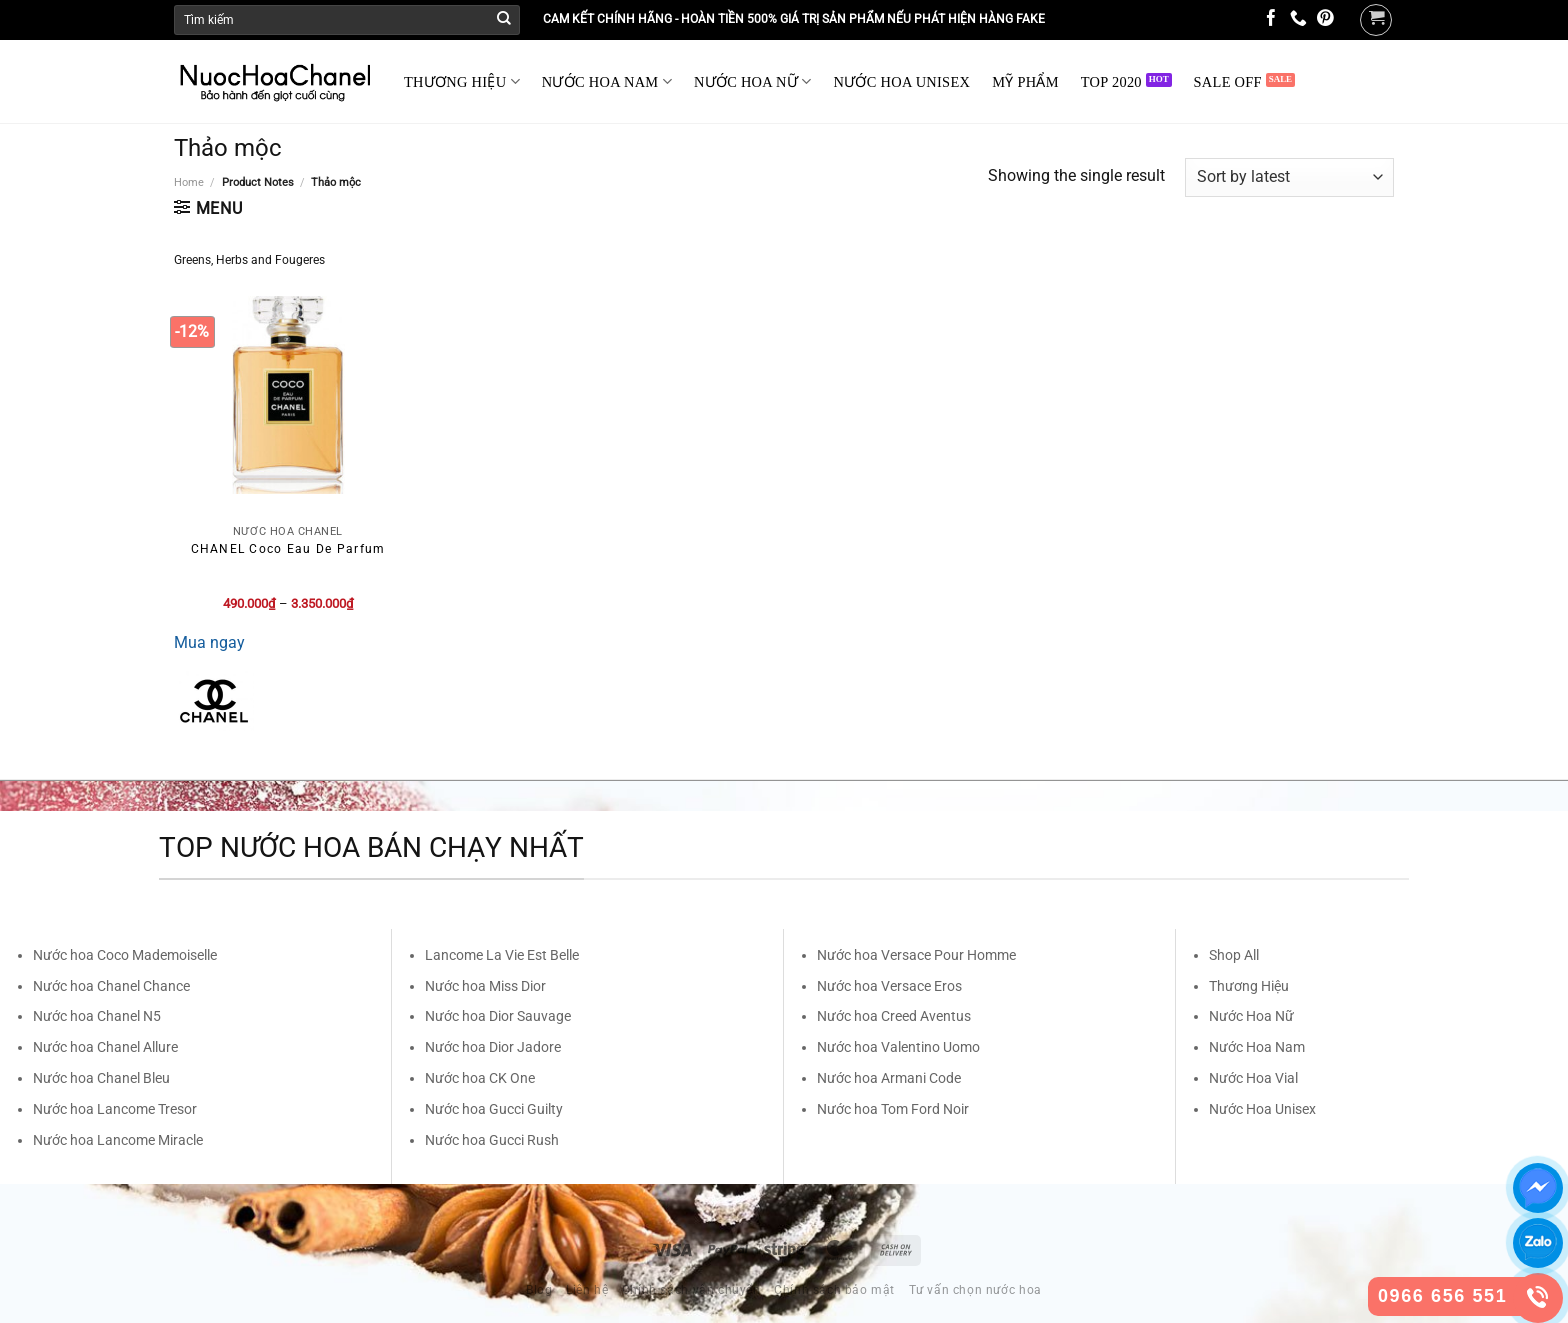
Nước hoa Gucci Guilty (494, 1109)
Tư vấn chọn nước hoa (975, 1290)
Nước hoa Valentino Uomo (898, 1047)
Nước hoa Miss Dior (485, 986)
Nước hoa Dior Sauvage (498, 1016)
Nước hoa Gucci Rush (492, 1140)
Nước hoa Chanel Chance (111, 986)
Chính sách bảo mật (834, 1290)
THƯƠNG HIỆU (462, 81)
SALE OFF (1228, 82)
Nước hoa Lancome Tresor (115, 1109)
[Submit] (504, 20)
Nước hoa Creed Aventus (894, 1016)
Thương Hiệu (1249, 986)
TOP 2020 (1111, 82)
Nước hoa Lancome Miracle (118, 1140)
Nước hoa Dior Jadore (493, 1047)
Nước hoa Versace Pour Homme (916, 955)
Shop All (1234, 955)
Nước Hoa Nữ (1251, 1016)
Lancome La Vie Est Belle (502, 955)
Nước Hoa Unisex (1262, 1109)
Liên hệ (587, 1290)
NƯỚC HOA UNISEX (902, 82)
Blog (539, 1290)
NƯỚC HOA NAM (607, 81)
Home (189, 182)
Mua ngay (209, 642)
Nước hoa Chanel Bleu (101, 1078)
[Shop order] (1289, 177)
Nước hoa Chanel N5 (97, 1016)
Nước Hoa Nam (1257, 1047)
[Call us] (1298, 19)
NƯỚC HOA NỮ (753, 81)
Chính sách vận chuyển (691, 1290)
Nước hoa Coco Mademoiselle (125, 955)
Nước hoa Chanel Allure (105, 1047)
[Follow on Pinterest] (1325, 19)
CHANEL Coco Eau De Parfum (288, 549)
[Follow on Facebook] (1271, 19)
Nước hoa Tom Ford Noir (893, 1109)
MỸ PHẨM (1025, 82)
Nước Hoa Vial (1253, 1078)
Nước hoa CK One (480, 1078)
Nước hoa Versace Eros (889, 986)
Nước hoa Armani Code (889, 1078)
